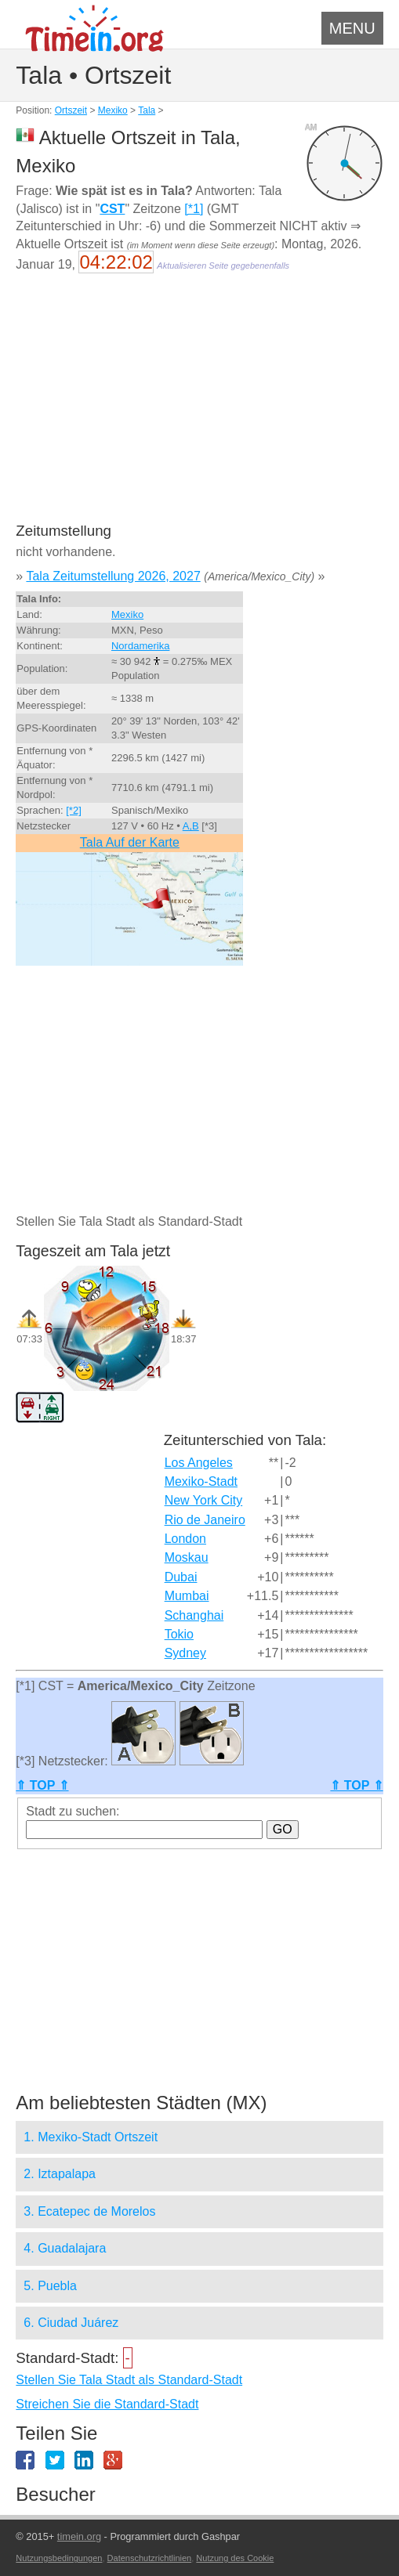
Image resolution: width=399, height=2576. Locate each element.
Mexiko (113, 110)
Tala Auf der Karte (130, 842)
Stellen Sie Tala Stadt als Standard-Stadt (129, 2379)
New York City (204, 1500)
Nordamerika (140, 646)
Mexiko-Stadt (201, 1481)
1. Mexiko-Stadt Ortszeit (91, 2137)
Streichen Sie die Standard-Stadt (107, 2404)
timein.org (79, 2536)
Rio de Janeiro (205, 1519)
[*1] (193, 208)
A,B (191, 826)
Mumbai (187, 1595)
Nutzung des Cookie (235, 2558)
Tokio (179, 1634)
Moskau (187, 1557)
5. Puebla (50, 2285)
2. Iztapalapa (60, 2173)
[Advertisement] (199, 408)
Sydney (185, 1653)
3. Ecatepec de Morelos (89, 2211)
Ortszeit (71, 110)
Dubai (181, 1577)
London (185, 1538)
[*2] (74, 810)
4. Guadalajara (65, 2248)
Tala (146, 110)
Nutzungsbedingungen (59, 2558)
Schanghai (194, 1615)
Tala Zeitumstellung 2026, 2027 (113, 576)
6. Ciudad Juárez (71, 2322)
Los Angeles (199, 1462)
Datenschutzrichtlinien (149, 2558)
